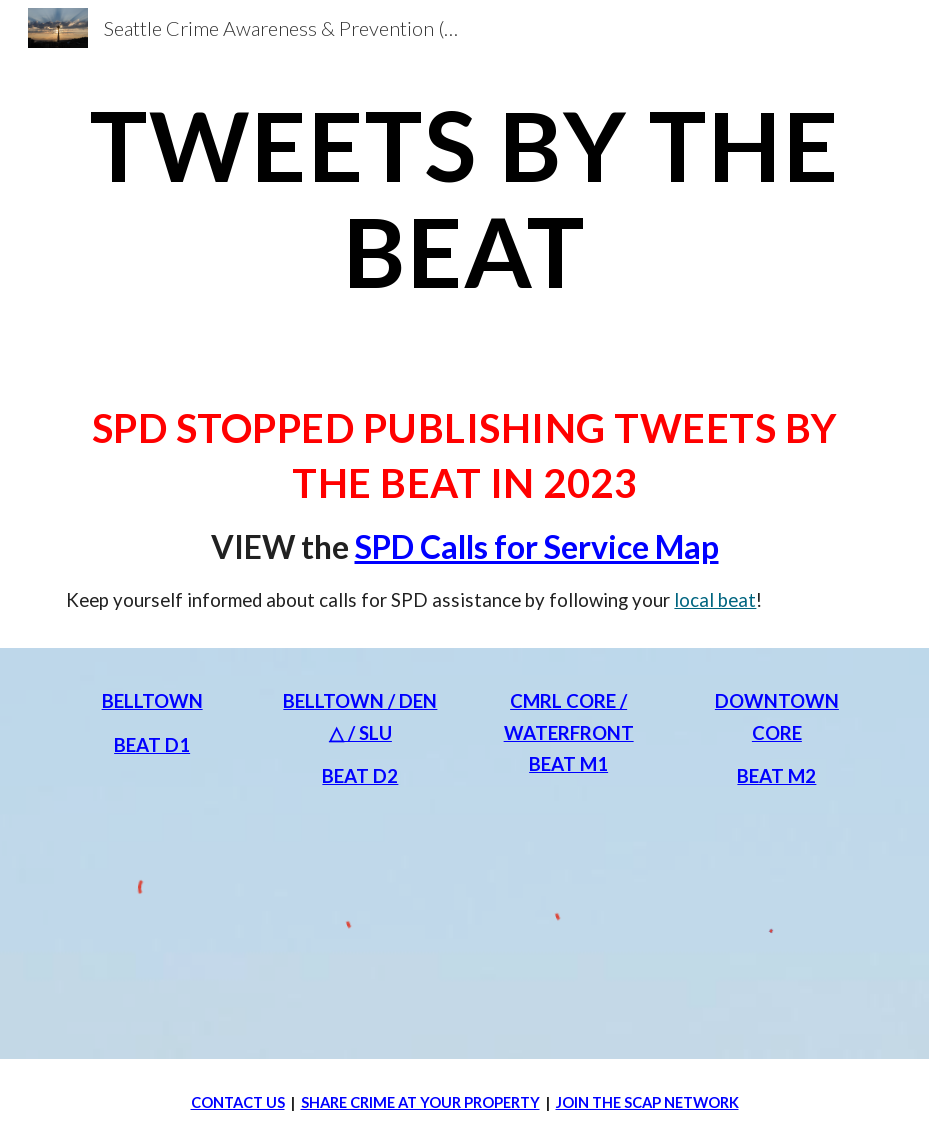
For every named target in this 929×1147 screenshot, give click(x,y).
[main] (464, 197)
